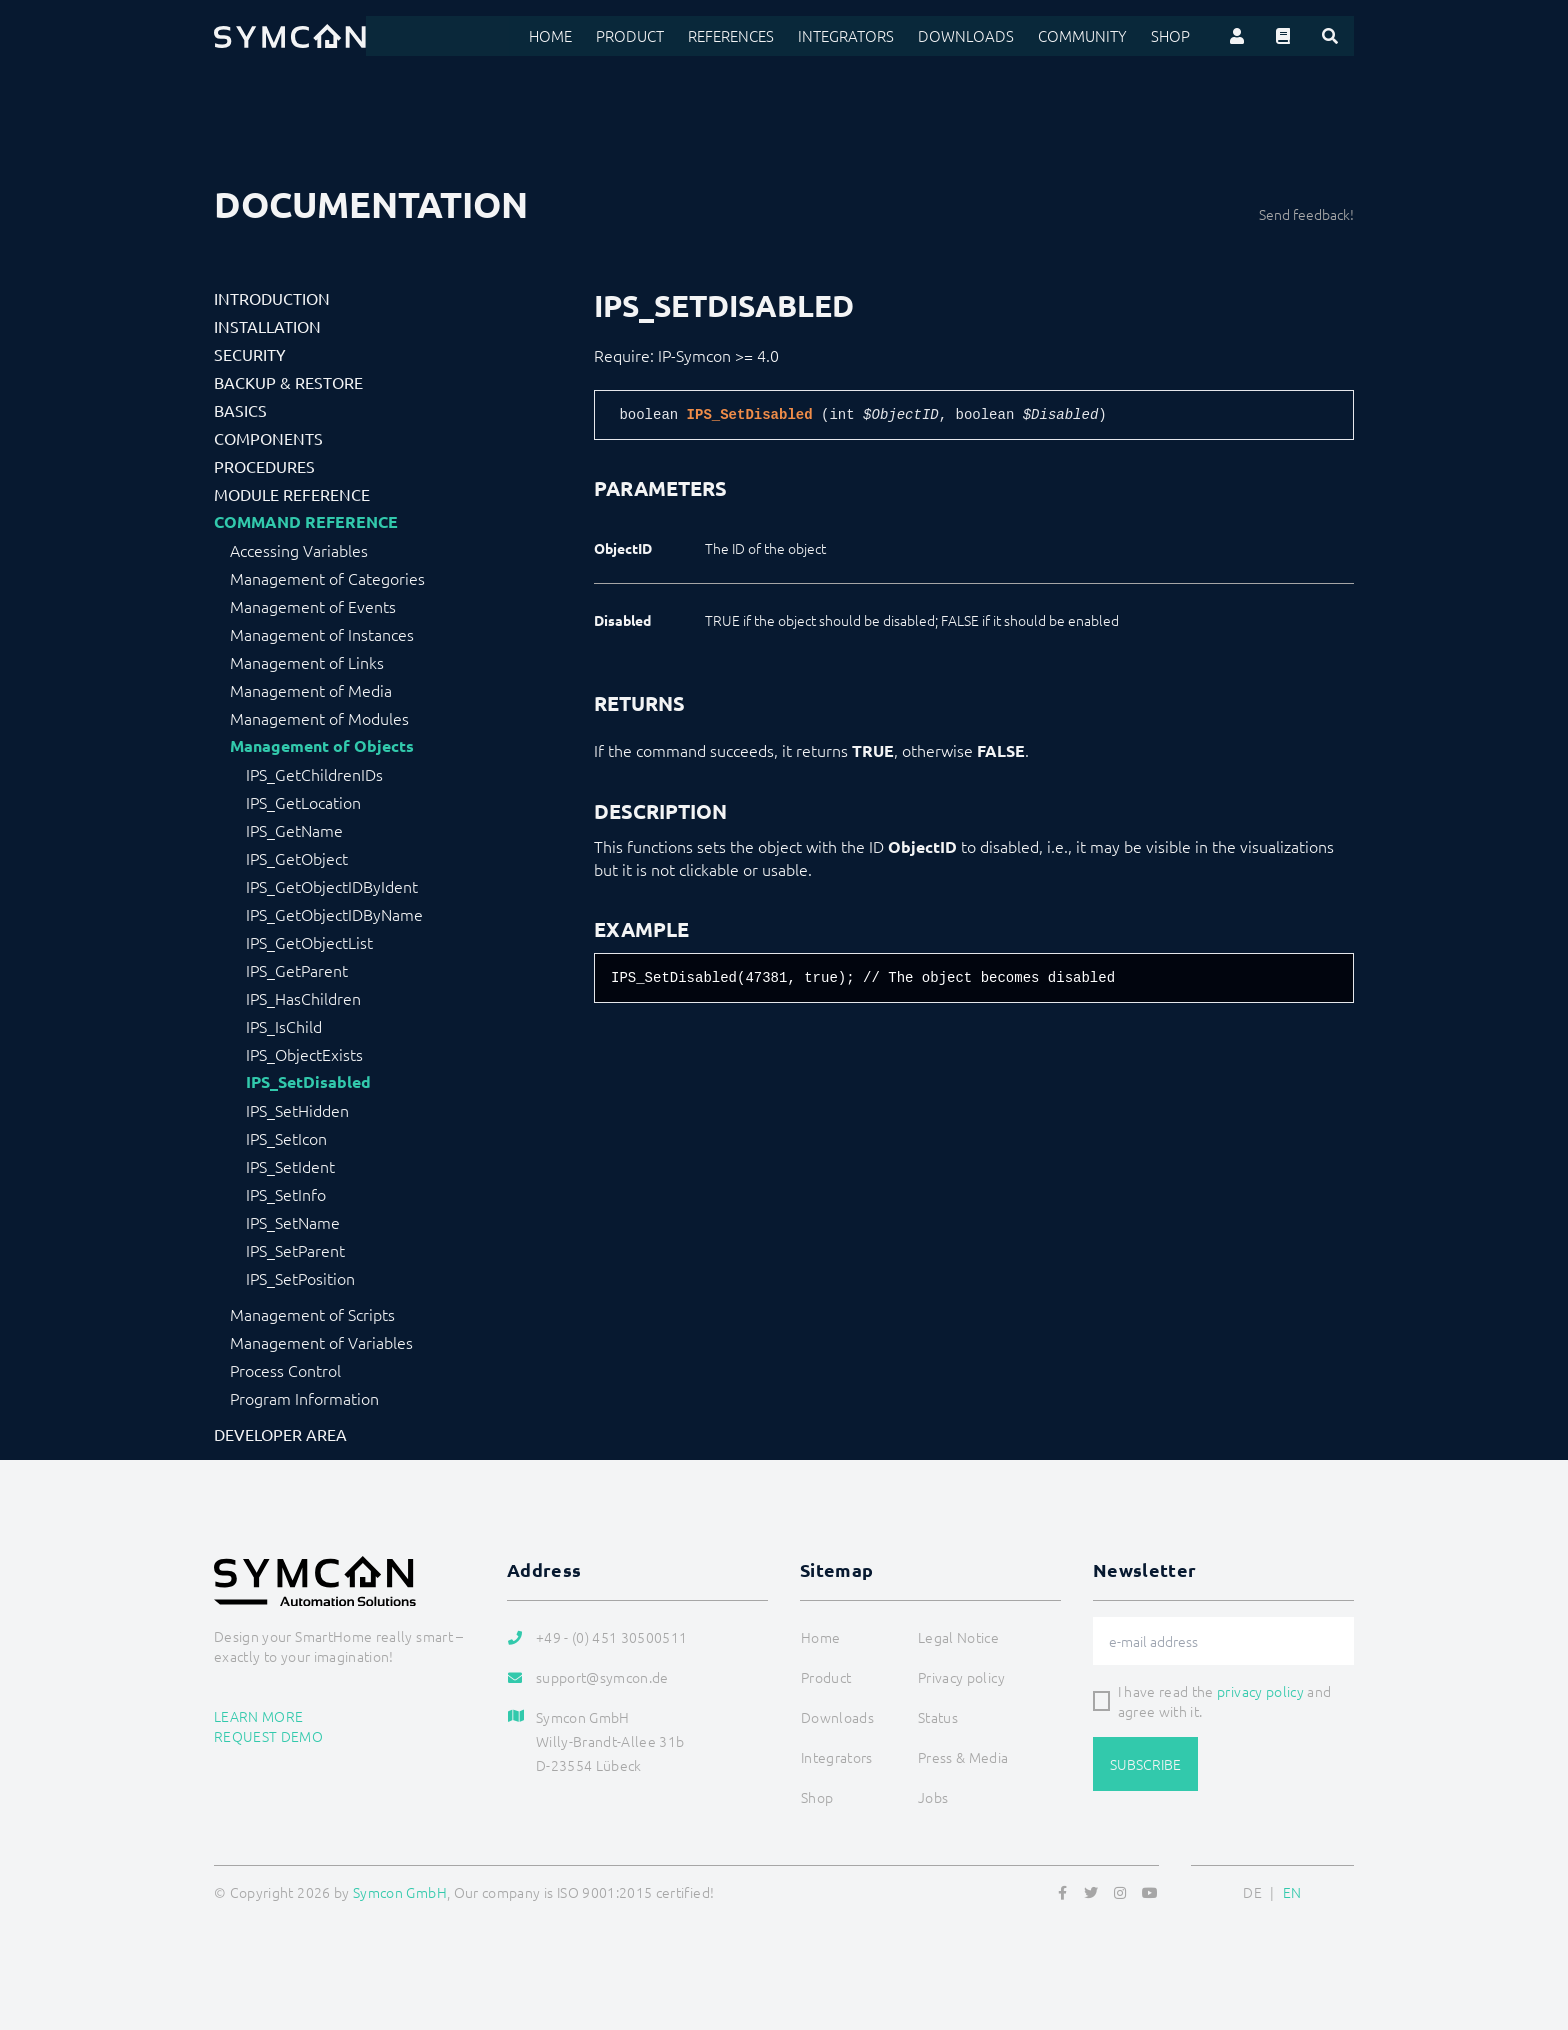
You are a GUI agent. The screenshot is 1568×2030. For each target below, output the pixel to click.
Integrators (866, 36)
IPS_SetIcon (286, 1138)
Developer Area (280, 1434)
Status (938, 1717)
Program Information (304, 1398)
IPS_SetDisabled (308, 1082)
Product (657, 36)
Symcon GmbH (400, 1892)
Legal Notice (958, 1637)
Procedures (264, 466)
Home (580, 36)
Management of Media (311, 690)
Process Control (285, 1370)
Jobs (933, 1797)
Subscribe (1145, 1764)
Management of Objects (322, 746)
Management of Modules (319, 718)
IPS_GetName (294, 830)
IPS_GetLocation (303, 802)
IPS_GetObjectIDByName (334, 914)
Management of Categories (327, 578)
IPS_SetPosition (300, 1278)
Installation (267, 326)
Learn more (259, 1716)
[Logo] (290, 36)
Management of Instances (322, 634)
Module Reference (292, 494)
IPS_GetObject (297, 858)
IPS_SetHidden (297, 1110)
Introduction (272, 298)
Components (268, 438)
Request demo (268, 1736)
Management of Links (307, 662)
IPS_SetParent (295, 1250)
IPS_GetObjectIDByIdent (332, 886)
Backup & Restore (288, 382)
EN (1292, 1892)
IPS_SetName (293, 1222)
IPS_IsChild (284, 1026)
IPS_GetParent (297, 970)
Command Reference (306, 522)
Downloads (979, 36)
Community (1088, 36)
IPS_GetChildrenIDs (314, 774)
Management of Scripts (312, 1314)
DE (1252, 1892)
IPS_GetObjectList (309, 942)
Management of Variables (321, 1342)
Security (250, 354)
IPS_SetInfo (286, 1194)
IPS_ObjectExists (304, 1054)
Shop (1172, 36)
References (755, 36)
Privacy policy (961, 1677)
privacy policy (1260, 1691)
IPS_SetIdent (290, 1166)
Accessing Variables (299, 550)
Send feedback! (1306, 214)
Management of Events (313, 606)
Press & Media (963, 1757)
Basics (240, 410)
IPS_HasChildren (303, 998)
